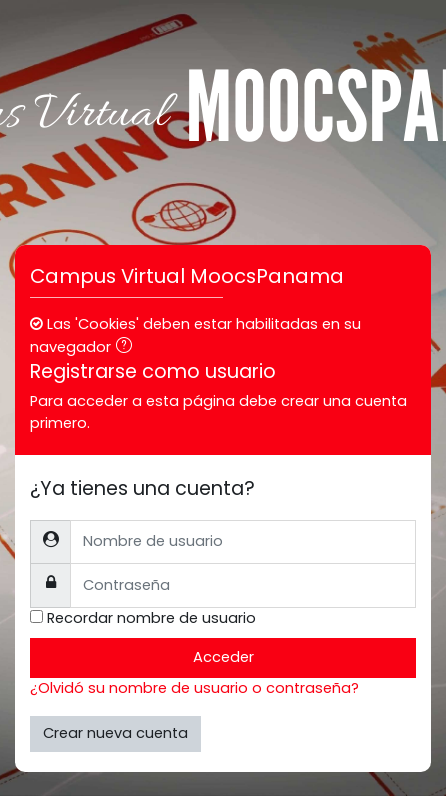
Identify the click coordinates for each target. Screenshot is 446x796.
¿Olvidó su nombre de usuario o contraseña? (194, 688)
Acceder (223, 657)
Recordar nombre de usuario (151, 618)
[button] (128, 348)
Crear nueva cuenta (115, 733)
